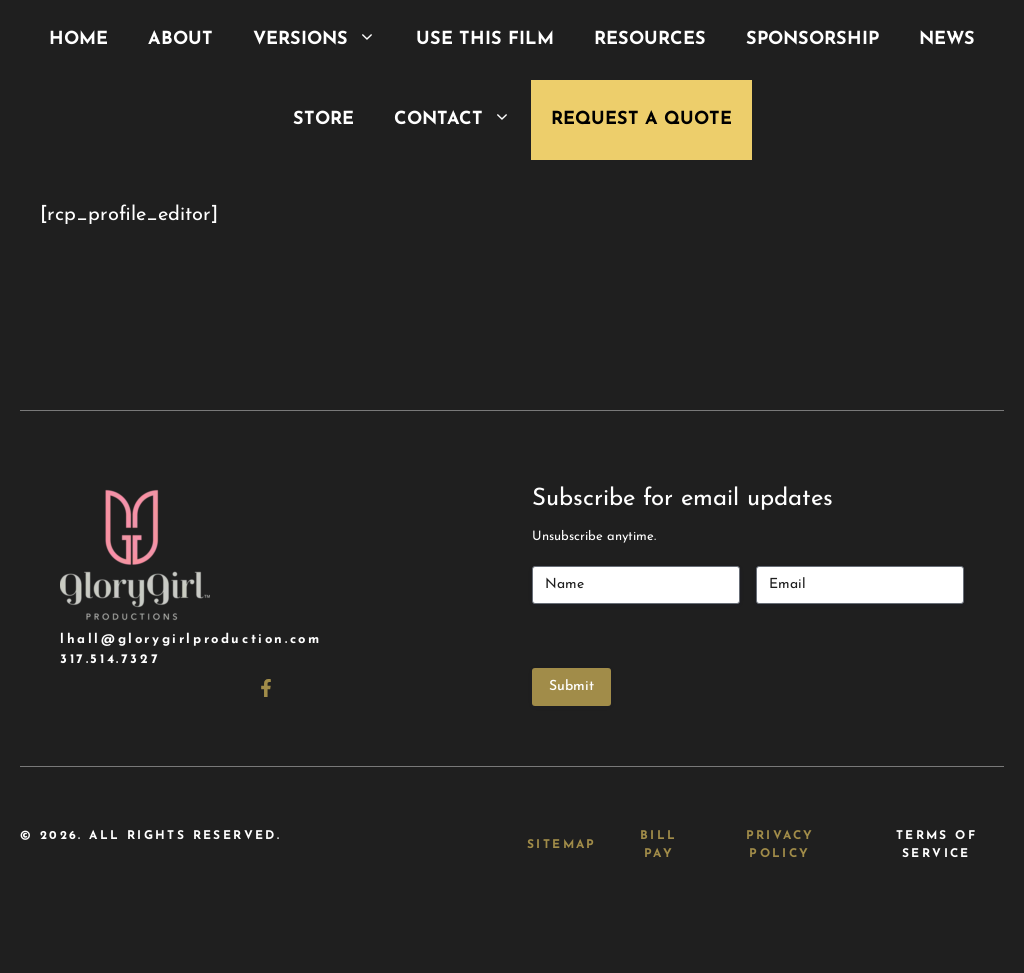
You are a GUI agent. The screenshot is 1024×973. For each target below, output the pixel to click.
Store (323, 119)
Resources (650, 39)
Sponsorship (812, 39)
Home (78, 39)
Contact (462, 120)
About (180, 39)
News (947, 39)
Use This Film (485, 39)
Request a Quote (641, 119)
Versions (324, 40)
